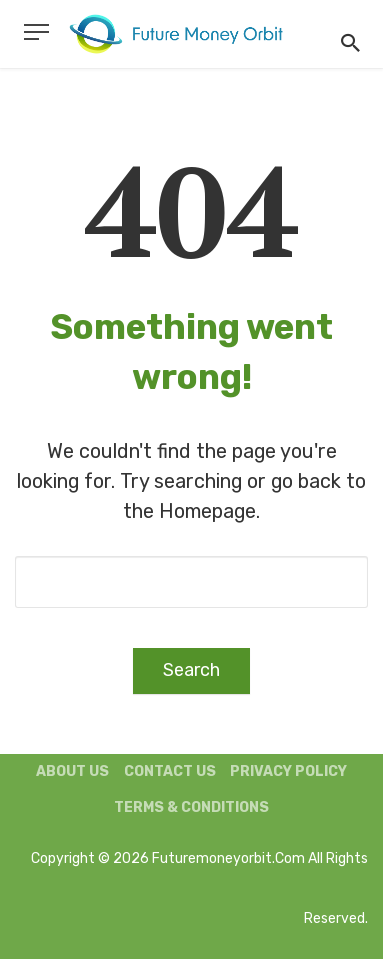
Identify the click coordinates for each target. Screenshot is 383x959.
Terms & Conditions (191, 807)
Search (191, 670)
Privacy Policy (288, 771)
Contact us (170, 771)
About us (72, 771)
